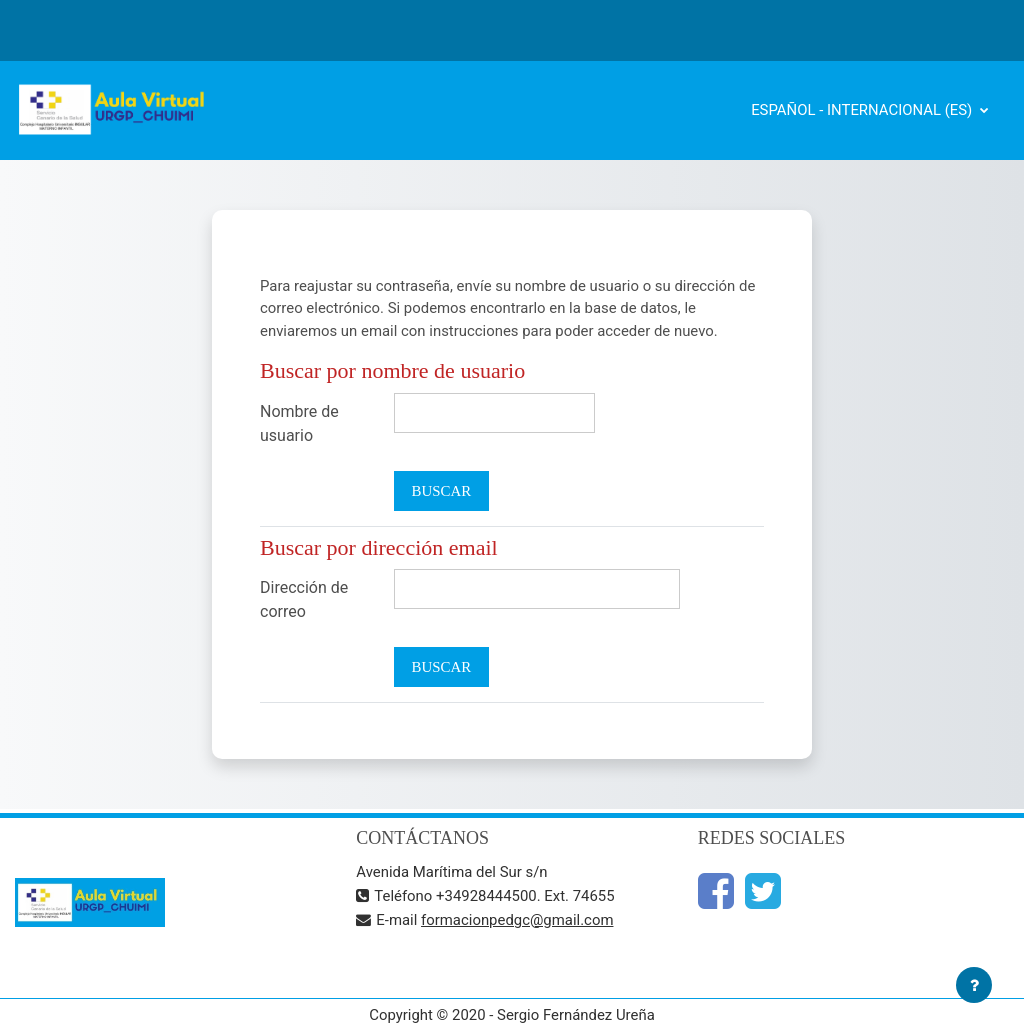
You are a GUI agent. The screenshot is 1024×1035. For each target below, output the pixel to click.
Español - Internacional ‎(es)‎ (863, 110)
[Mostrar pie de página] (974, 985)
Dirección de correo (304, 599)
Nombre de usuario (299, 423)
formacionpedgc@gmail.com (517, 920)
